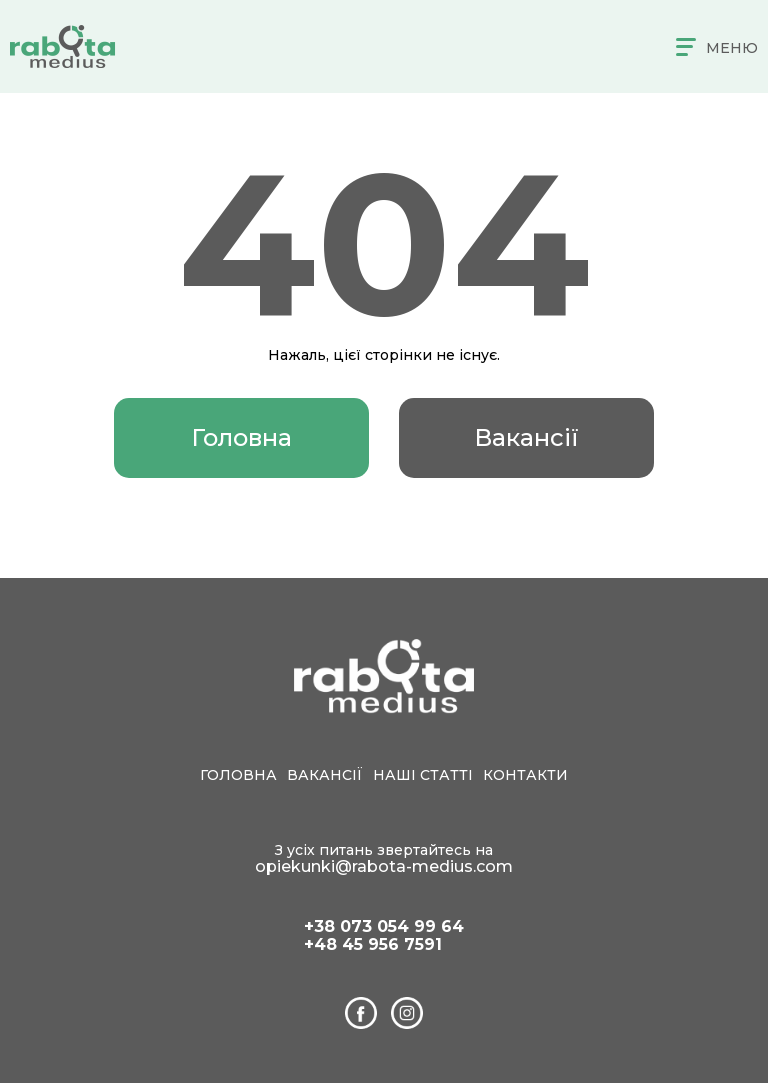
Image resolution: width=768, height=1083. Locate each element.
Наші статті (423, 775)
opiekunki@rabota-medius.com (384, 866)
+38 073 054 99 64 (384, 927)
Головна (241, 437)
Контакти (525, 775)
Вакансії (526, 437)
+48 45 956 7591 (373, 945)
